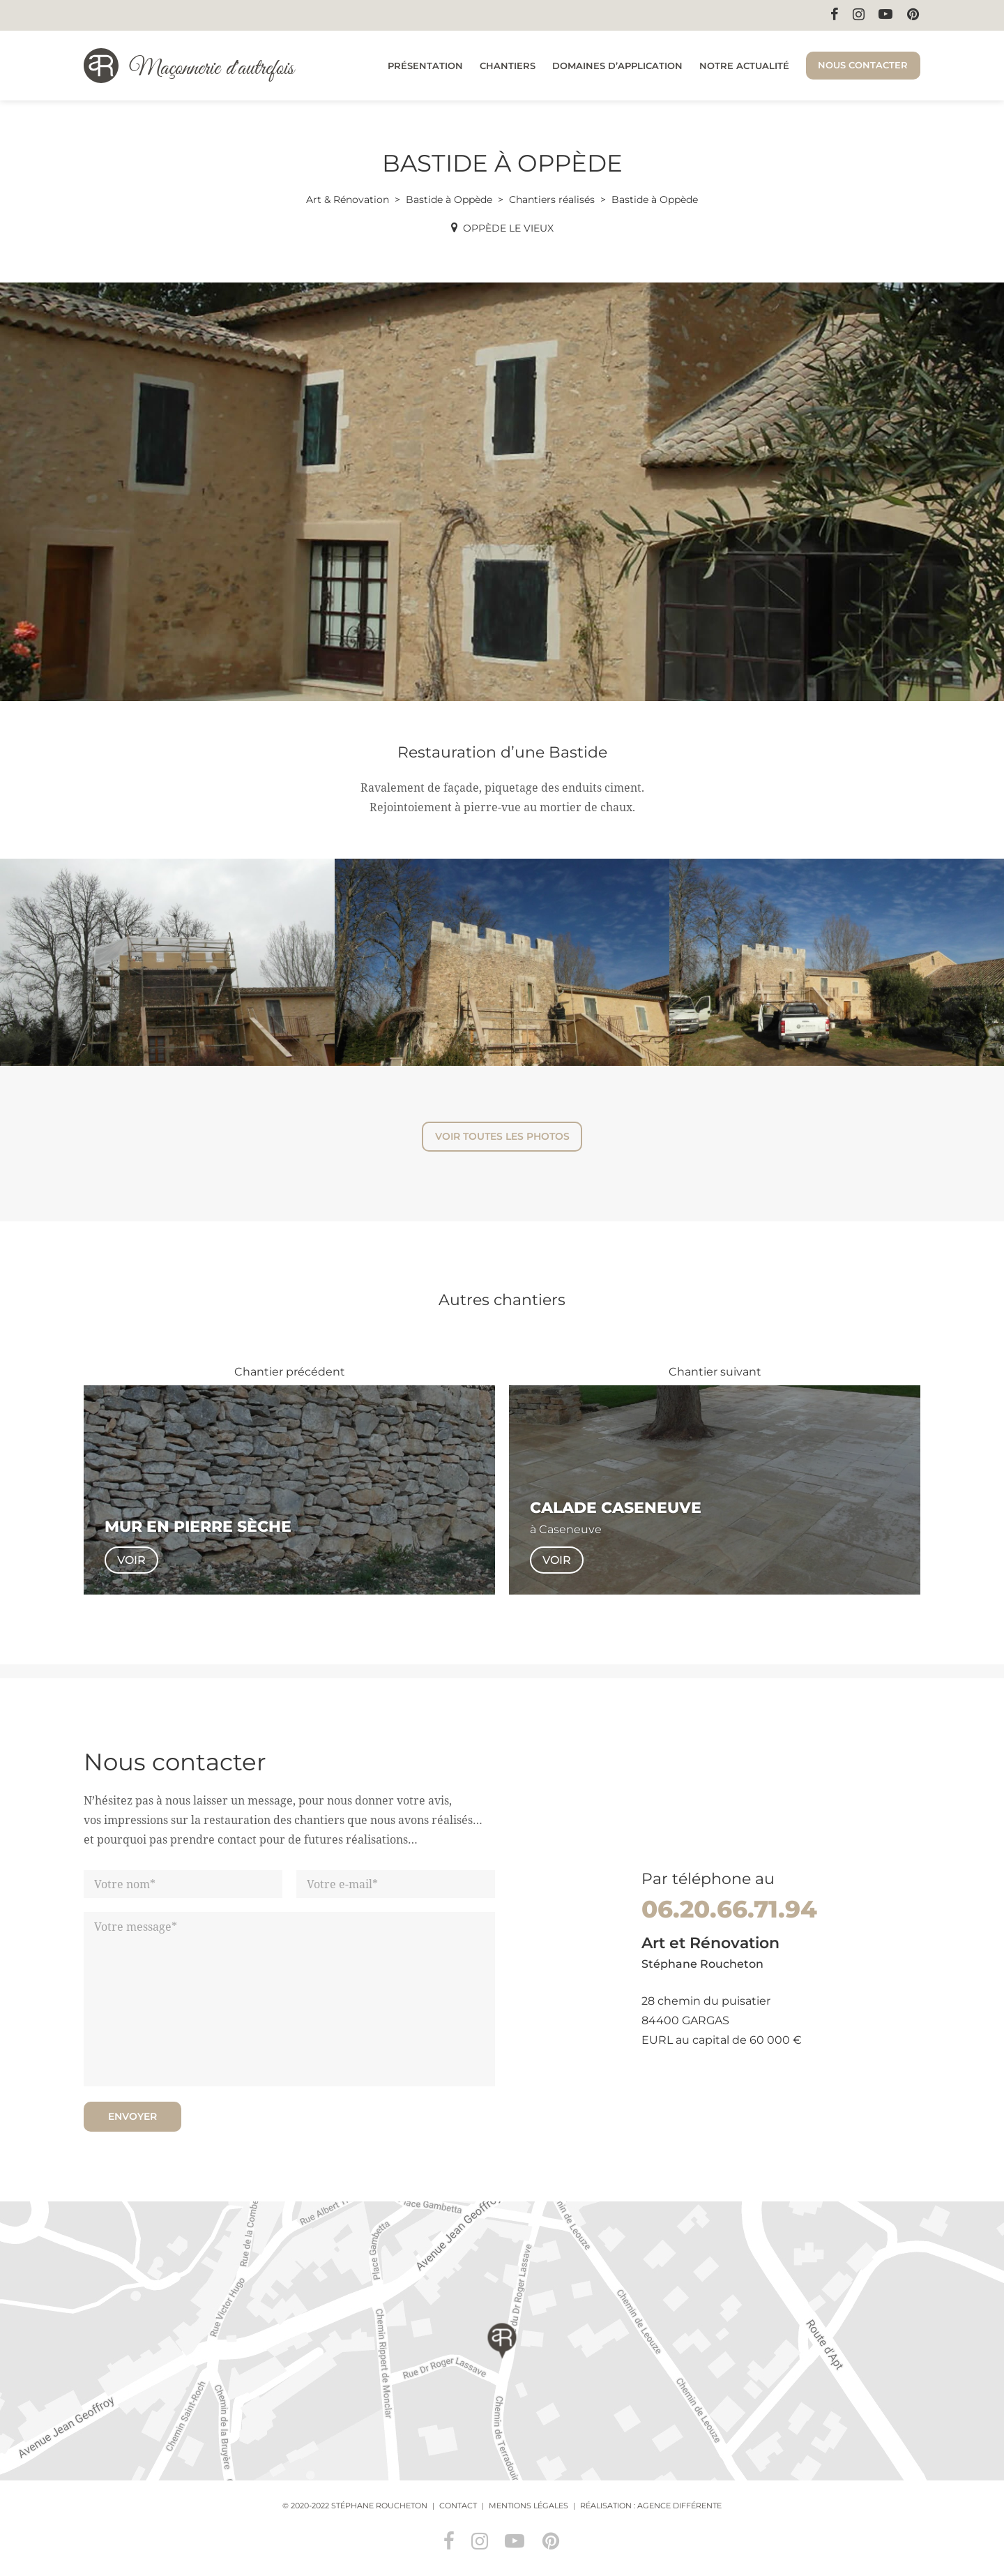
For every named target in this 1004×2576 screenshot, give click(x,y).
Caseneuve (570, 1529)
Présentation (425, 65)
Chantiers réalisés (552, 199)
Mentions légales (528, 2505)
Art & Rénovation (347, 199)
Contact (458, 2505)
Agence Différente (679, 2505)
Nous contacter (863, 64)
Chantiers (507, 65)
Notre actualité (744, 65)
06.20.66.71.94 (729, 1909)
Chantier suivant (715, 1371)
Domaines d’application (617, 65)
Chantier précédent (289, 1371)
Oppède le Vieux (508, 228)
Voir (131, 1560)
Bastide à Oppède (449, 199)
